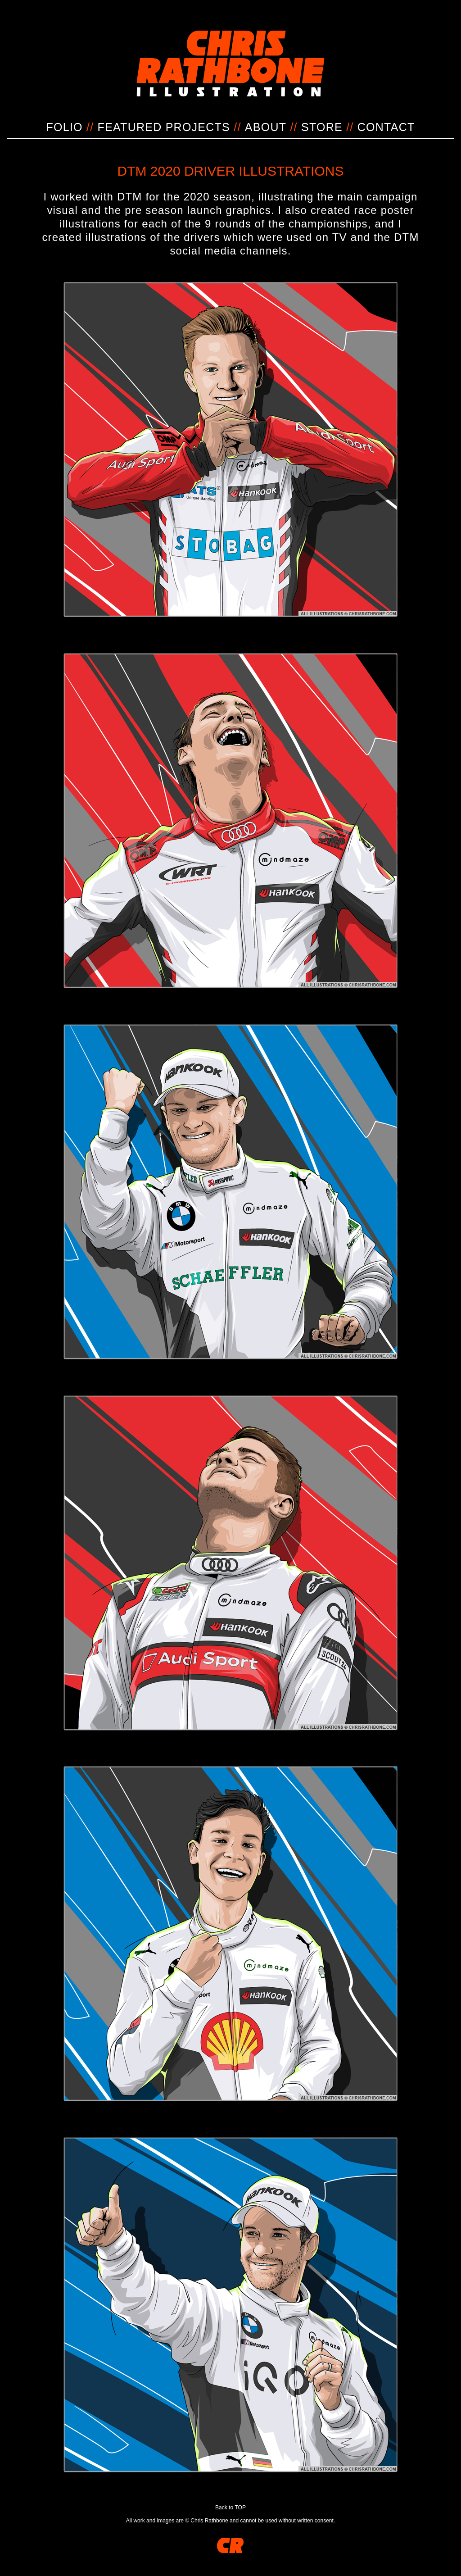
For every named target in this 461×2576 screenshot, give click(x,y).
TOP (240, 2507)
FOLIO (64, 127)
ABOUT (265, 127)
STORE (322, 127)
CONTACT (386, 127)
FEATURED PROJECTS (164, 127)
